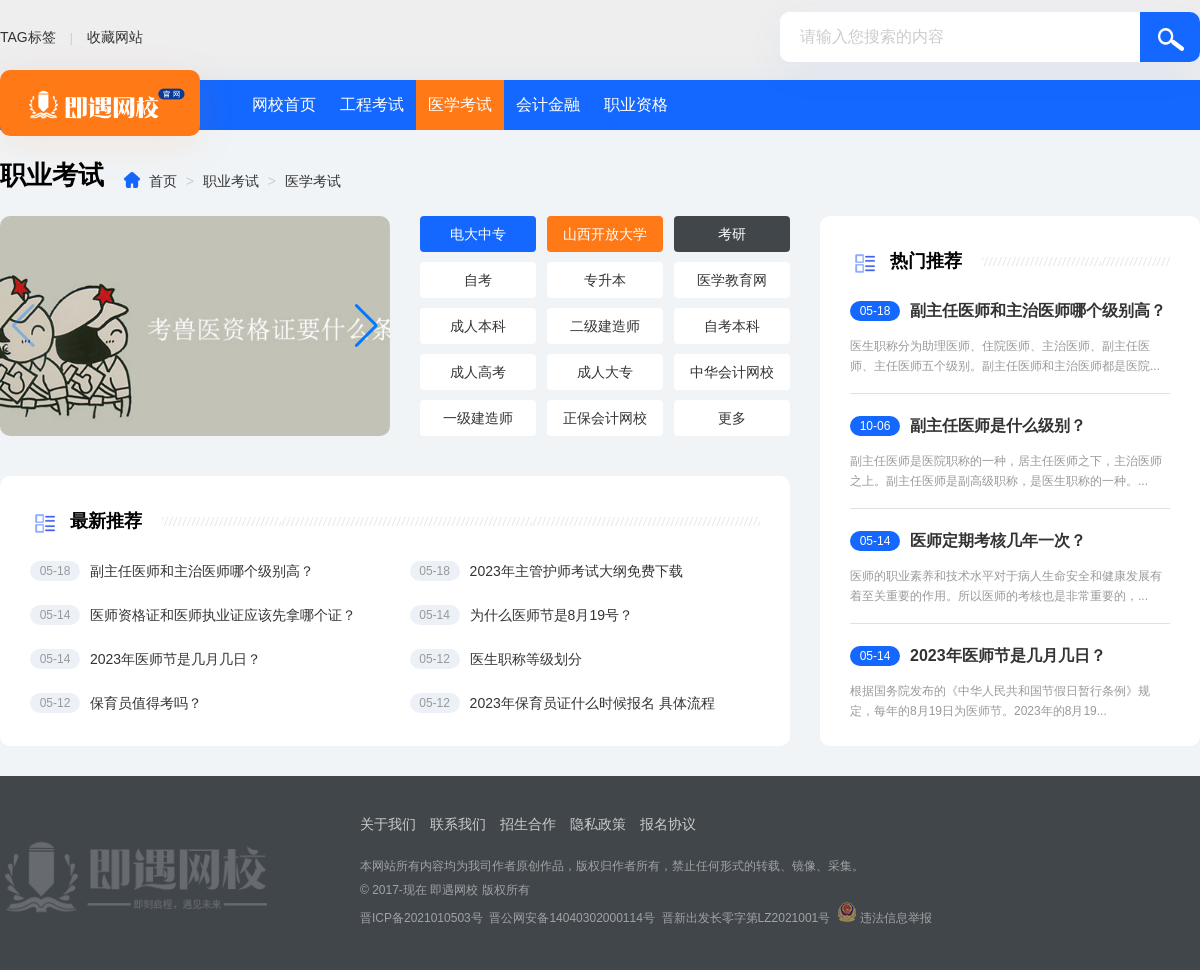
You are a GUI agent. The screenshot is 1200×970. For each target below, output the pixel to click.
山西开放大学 (605, 234)
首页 (163, 181)
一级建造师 (478, 418)
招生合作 (528, 824)
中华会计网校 (732, 372)
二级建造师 (605, 326)
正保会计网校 (605, 418)
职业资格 (636, 104)
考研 (732, 234)
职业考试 (231, 181)
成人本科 (478, 326)
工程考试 (372, 104)
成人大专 (605, 372)
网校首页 (284, 104)
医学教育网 (732, 280)
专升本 (605, 280)
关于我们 (388, 824)
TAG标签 (28, 37)
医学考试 (460, 104)
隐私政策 (598, 824)
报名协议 (668, 824)
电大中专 (478, 234)
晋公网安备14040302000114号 (571, 918)
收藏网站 (115, 37)
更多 (732, 418)
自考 (478, 280)
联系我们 (458, 824)
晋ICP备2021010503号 (421, 918)
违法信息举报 (896, 918)
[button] (366, 326)
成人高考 (478, 372)
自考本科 (732, 326)
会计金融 (548, 104)
